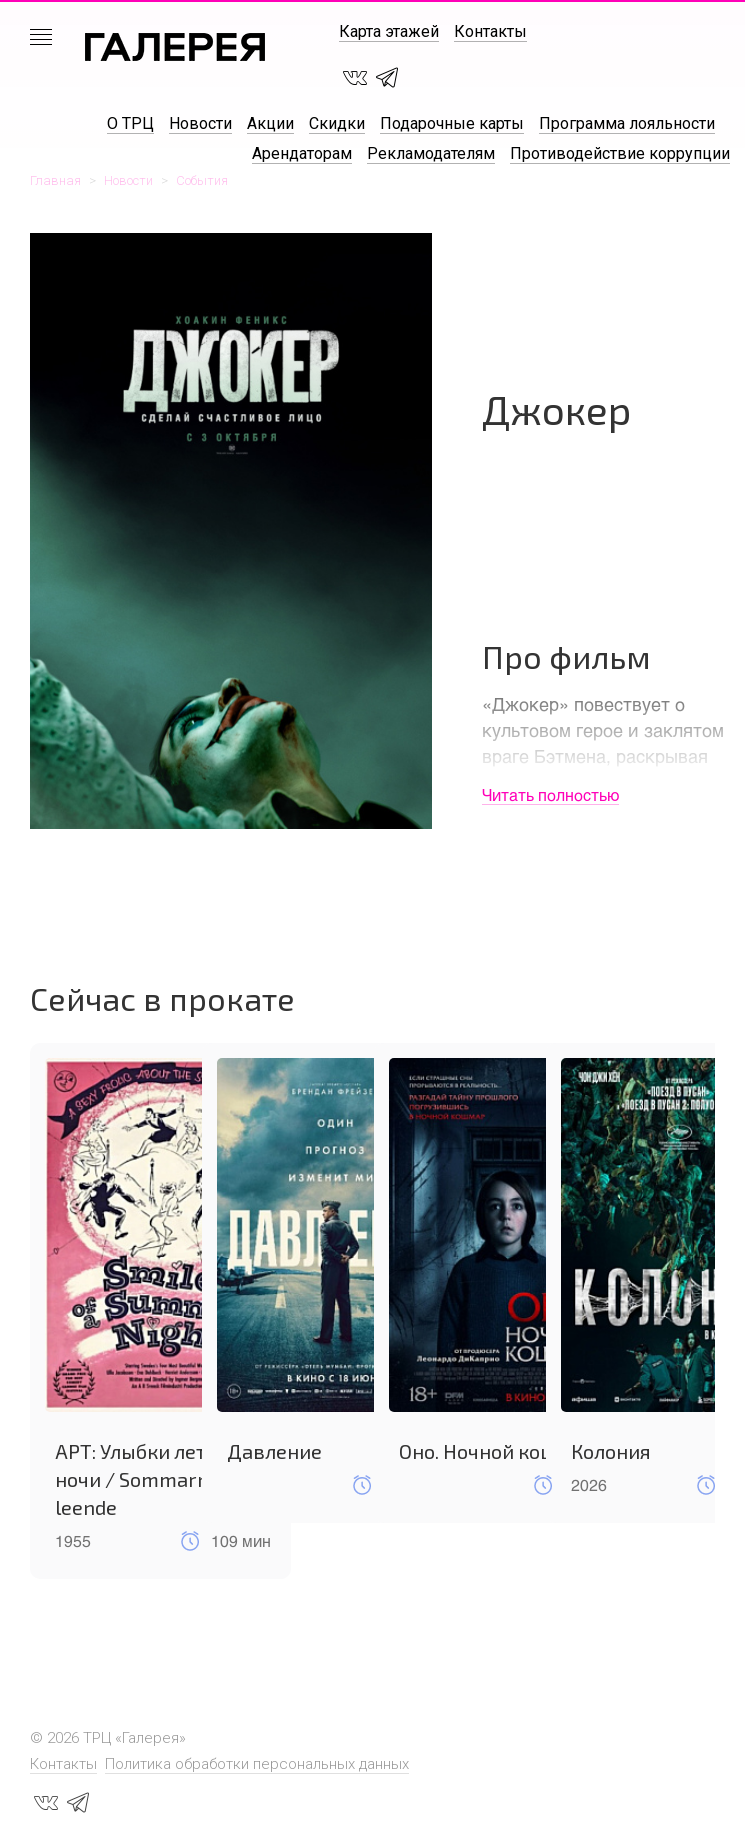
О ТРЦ (130, 123)
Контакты (490, 31)
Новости (200, 123)
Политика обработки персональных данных (257, 1764)
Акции (270, 123)
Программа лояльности (627, 123)
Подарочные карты (452, 123)
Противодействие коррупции (620, 153)
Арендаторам (302, 153)
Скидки (337, 123)
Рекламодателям (431, 153)
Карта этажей (389, 31)
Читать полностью (550, 794)
